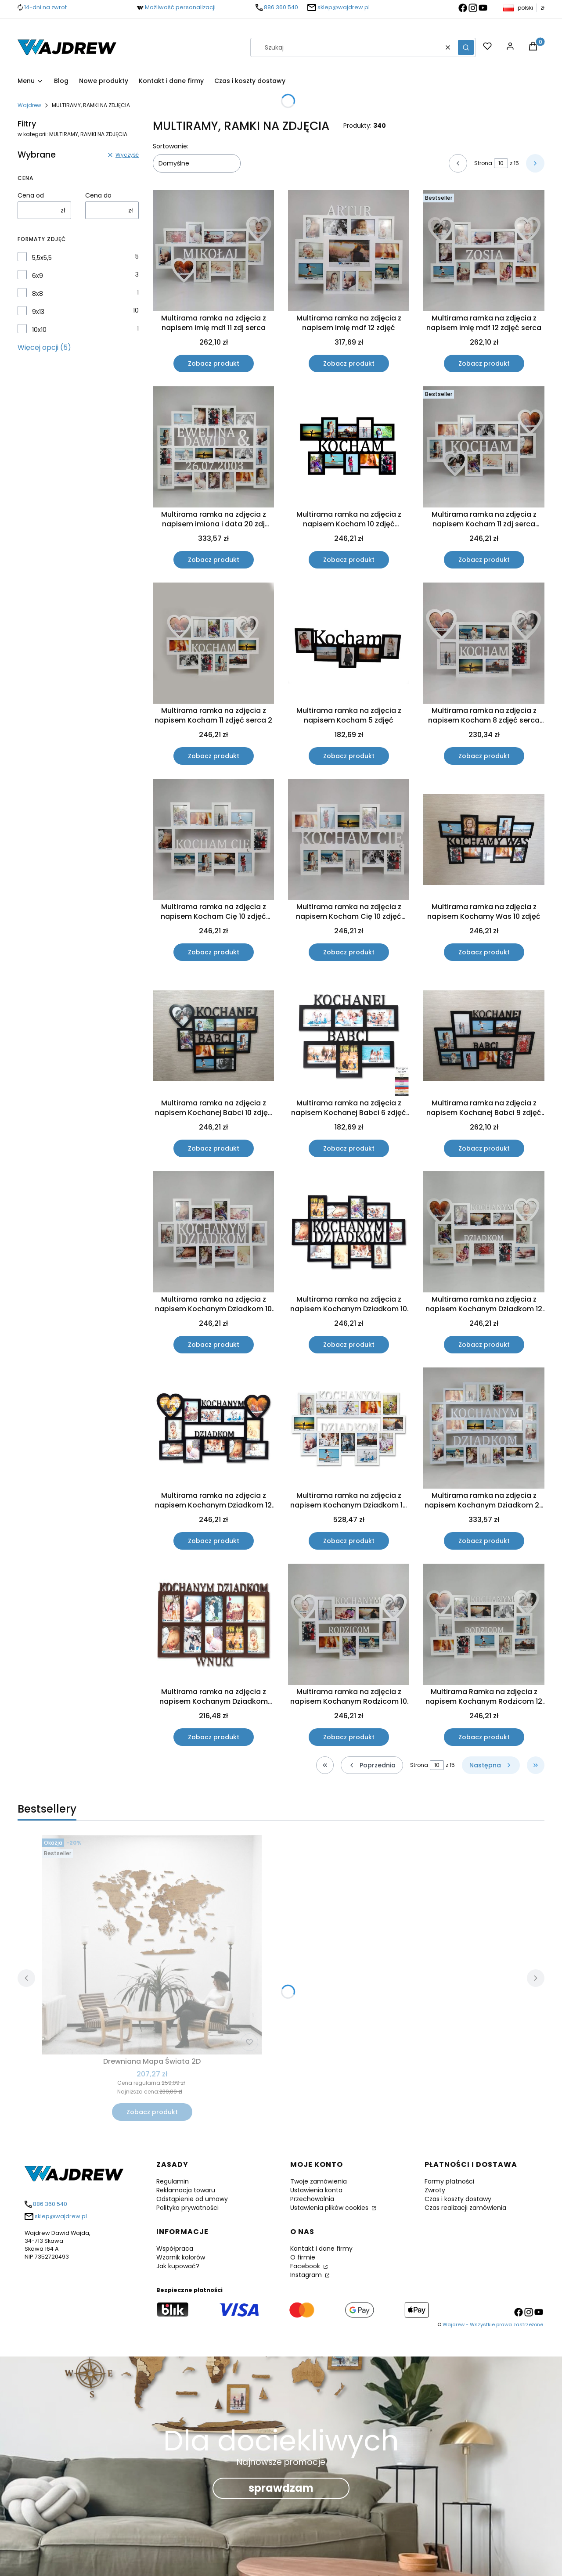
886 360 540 (281, 7)
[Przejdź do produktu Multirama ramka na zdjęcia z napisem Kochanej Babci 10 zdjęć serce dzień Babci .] (213, 1035)
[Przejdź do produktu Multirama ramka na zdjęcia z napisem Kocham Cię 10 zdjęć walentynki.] (213, 839)
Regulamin (172, 2181)
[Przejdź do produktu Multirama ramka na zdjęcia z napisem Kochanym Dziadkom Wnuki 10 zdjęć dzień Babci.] (213, 1624)
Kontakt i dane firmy (321, 2248)
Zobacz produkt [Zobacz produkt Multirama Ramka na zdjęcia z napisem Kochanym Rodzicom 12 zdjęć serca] (484, 1737)
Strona (483, 163)
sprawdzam (281, 2488)
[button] (466, 47)
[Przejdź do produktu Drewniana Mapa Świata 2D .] (152, 1944)
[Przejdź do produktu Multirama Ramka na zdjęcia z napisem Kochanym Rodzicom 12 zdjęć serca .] (483, 1624)
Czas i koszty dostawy (458, 2199)
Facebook (306, 2266)
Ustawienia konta (316, 2190)
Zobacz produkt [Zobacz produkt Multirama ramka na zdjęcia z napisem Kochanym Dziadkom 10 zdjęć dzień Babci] (213, 1344)
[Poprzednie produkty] (372, 1765)
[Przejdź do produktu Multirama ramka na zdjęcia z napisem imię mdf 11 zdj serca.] (213, 250)
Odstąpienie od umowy (192, 2199)
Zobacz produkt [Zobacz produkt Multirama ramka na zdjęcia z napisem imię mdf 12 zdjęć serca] (484, 363)
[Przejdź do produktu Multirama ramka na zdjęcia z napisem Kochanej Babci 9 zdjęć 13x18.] (483, 1035)
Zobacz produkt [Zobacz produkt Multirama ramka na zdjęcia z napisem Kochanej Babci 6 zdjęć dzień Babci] (349, 1148)
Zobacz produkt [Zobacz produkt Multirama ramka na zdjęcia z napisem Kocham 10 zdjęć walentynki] (349, 559)
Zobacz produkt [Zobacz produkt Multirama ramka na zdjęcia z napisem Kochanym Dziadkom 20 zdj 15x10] (484, 1540)
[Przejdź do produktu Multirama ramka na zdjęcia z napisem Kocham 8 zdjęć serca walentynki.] (483, 643)
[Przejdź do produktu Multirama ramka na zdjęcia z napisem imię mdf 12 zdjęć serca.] (483, 250)
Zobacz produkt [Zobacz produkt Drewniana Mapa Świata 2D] (152, 2112)
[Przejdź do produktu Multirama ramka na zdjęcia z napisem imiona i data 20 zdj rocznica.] (213, 446)
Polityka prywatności (187, 2207)
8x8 (37, 293)
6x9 (37, 275)
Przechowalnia (312, 2199)
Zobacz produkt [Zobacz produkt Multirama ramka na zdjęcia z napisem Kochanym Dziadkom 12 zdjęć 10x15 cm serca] (484, 1344)
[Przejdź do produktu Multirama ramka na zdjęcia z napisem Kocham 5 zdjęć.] (348, 643)
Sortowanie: (170, 146)
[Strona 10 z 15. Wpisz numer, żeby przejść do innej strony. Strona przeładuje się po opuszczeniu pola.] (501, 163)
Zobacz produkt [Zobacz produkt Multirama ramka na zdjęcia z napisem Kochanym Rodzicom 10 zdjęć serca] (349, 1737)
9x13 (38, 311)
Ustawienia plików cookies (330, 2207)
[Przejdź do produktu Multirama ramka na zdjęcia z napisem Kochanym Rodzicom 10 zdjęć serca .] (348, 1624)
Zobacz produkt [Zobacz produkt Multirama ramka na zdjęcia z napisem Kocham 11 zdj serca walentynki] (484, 559)
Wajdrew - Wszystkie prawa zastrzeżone (493, 2324)
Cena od (31, 195)
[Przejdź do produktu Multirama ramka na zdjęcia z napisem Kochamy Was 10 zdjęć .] (483, 839)
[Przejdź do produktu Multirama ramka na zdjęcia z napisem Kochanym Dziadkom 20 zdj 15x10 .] (483, 1428)
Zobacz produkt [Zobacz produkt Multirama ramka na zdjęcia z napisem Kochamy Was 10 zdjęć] (484, 952)
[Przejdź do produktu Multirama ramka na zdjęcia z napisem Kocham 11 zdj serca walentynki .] (483, 446)
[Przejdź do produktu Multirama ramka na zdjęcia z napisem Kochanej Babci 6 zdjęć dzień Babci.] (348, 1035)
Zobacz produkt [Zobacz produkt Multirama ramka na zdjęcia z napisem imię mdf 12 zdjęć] (349, 363)
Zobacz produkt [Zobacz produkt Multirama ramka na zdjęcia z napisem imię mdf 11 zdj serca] (213, 363)
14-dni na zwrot (45, 7)
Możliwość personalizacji (180, 7)
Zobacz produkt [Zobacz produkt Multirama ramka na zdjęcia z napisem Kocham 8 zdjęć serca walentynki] (484, 756)
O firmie (302, 2257)
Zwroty (435, 2190)
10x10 (39, 329)
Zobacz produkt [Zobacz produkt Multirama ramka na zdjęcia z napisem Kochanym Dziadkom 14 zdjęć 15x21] (349, 1540)
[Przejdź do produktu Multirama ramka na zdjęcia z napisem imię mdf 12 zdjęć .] (348, 250)
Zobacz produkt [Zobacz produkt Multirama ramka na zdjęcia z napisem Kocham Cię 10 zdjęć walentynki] (213, 952)
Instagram (307, 2274)
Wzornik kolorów (180, 2257)
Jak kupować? (177, 2266)
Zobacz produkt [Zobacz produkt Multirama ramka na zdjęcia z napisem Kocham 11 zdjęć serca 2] (213, 756)
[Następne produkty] (491, 1765)
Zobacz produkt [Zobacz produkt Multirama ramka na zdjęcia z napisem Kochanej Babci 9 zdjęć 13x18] (484, 1148)
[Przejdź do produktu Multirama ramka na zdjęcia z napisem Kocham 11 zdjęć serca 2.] (213, 643)
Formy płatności (449, 2181)
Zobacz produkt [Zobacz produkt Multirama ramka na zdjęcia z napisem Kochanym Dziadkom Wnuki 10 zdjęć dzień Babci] (213, 1737)
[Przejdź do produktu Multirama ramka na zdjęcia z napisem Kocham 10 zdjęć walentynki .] (348, 446)
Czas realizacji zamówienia (465, 2207)
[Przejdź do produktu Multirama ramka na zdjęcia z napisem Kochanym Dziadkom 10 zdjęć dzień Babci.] (213, 1231)
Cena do (98, 195)
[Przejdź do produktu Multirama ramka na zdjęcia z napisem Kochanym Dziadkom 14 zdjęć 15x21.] (348, 1428)
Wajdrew (29, 105)
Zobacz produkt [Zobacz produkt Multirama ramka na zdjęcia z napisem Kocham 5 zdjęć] (349, 756)
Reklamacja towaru (185, 2190)
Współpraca (174, 2248)
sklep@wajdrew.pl (343, 7)
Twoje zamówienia (318, 2181)
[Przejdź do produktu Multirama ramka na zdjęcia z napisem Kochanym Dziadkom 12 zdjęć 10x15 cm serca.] (483, 1231)
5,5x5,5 (42, 257)
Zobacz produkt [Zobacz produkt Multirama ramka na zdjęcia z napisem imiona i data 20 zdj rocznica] (213, 559)
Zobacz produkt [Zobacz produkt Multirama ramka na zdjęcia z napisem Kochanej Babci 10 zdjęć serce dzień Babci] (213, 1148)
